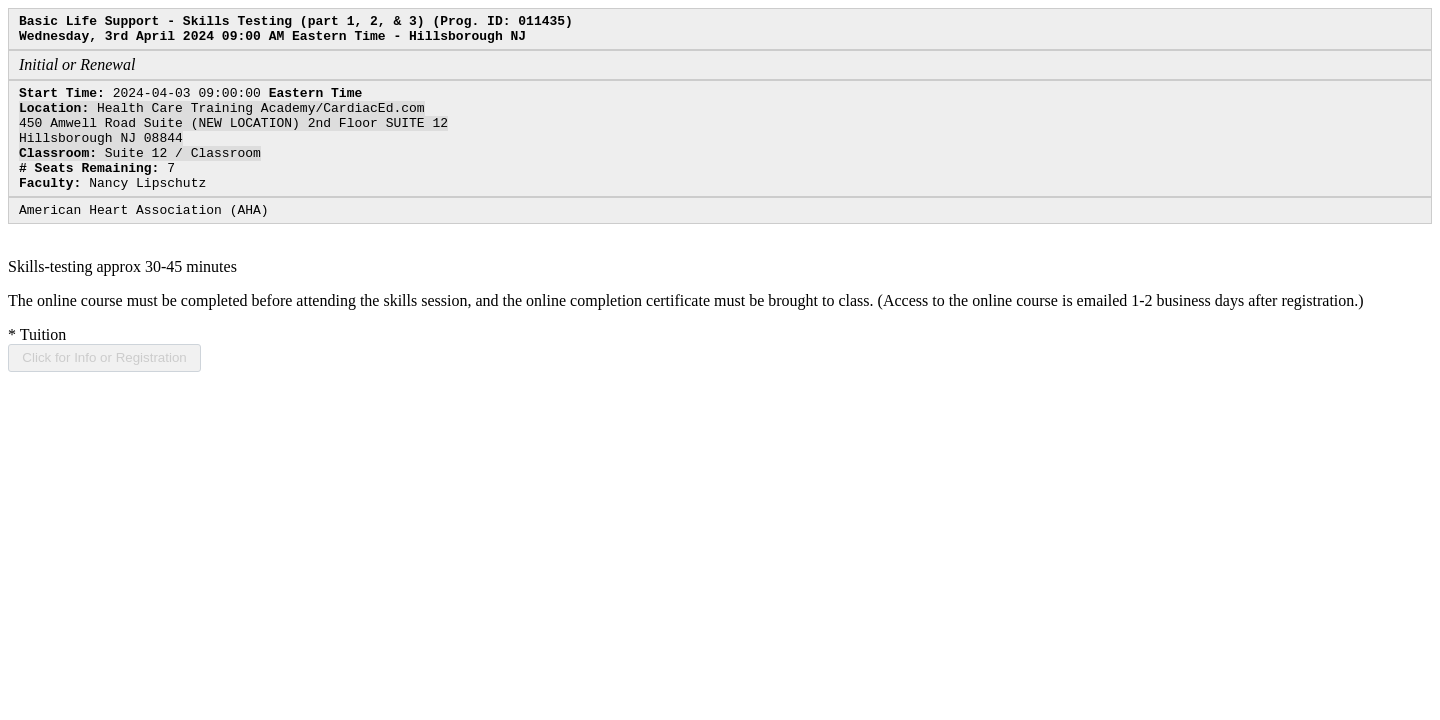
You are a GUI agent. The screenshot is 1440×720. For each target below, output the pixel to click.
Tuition (37, 364)
